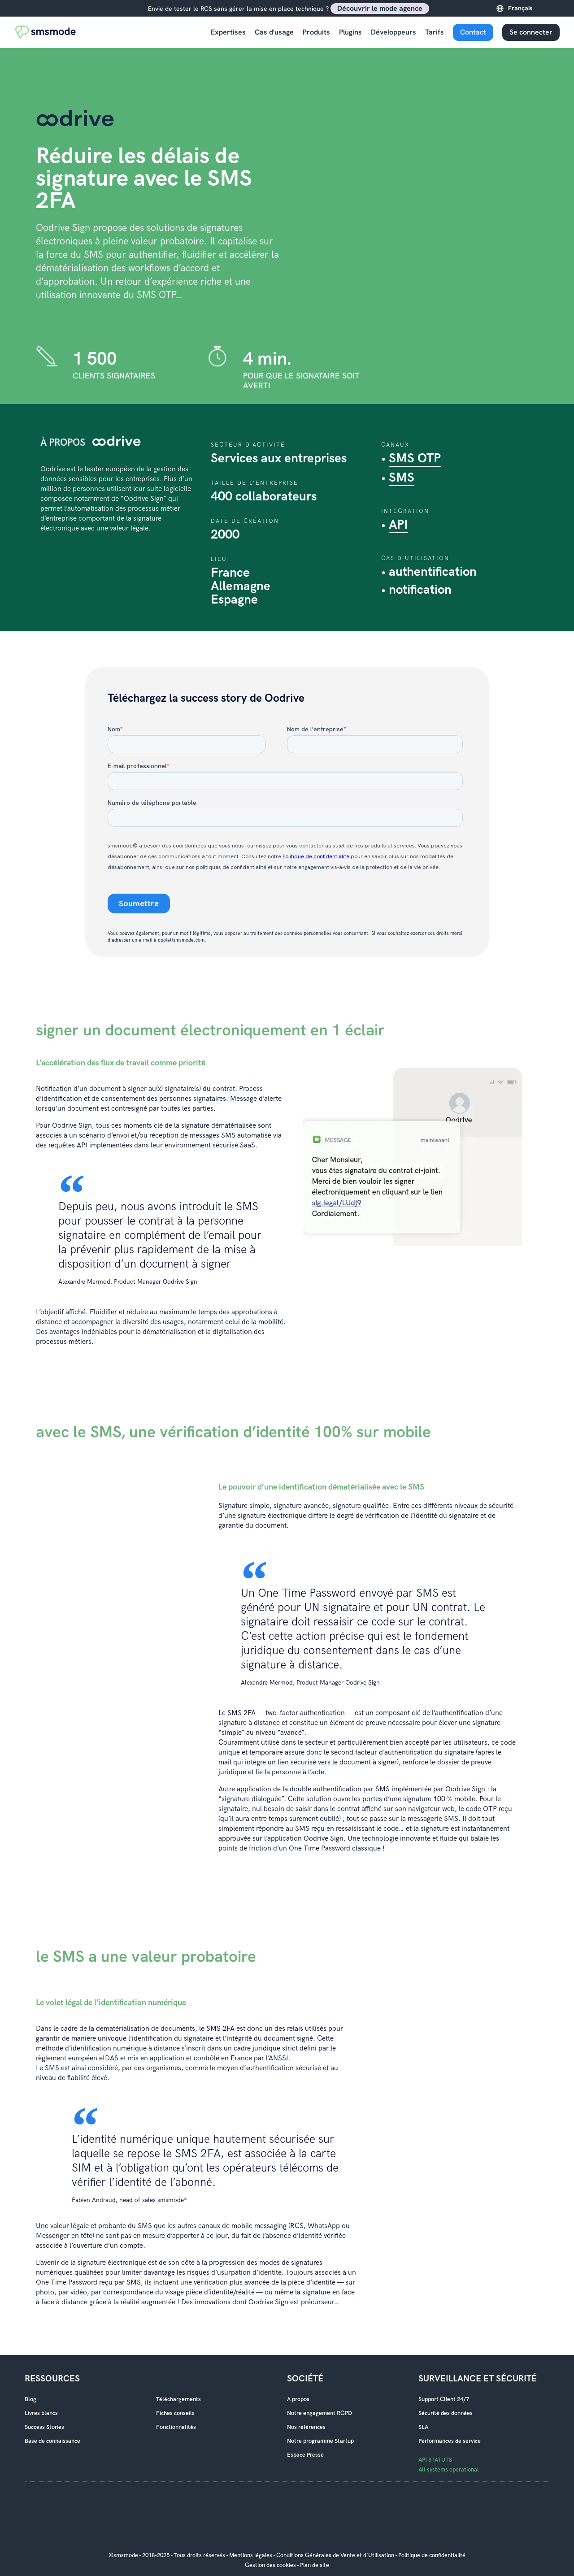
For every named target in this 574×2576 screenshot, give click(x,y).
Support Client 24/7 (443, 2399)
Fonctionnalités (176, 2427)
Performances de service (449, 2441)
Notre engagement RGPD (319, 2413)
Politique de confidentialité (431, 2555)
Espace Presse (305, 2455)
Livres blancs (41, 2413)
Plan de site (314, 2565)
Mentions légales (250, 2555)
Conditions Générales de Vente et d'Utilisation (335, 2555)
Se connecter (530, 32)
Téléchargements (178, 2399)
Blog (30, 2399)
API (398, 524)
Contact (473, 32)
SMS (401, 477)
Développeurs (393, 32)
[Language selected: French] (532, 8)
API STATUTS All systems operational (448, 2464)
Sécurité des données (445, 2413)
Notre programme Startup (320, 2441)
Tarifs (434, 32)
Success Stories (44, 2427)
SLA (423, 2427)
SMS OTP (415, 458)
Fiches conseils (175, 2413)
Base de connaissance (52, 2441)
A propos (298, 2399)
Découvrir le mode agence (379, 8)
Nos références (306, 2427)
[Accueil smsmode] (45, 32)
